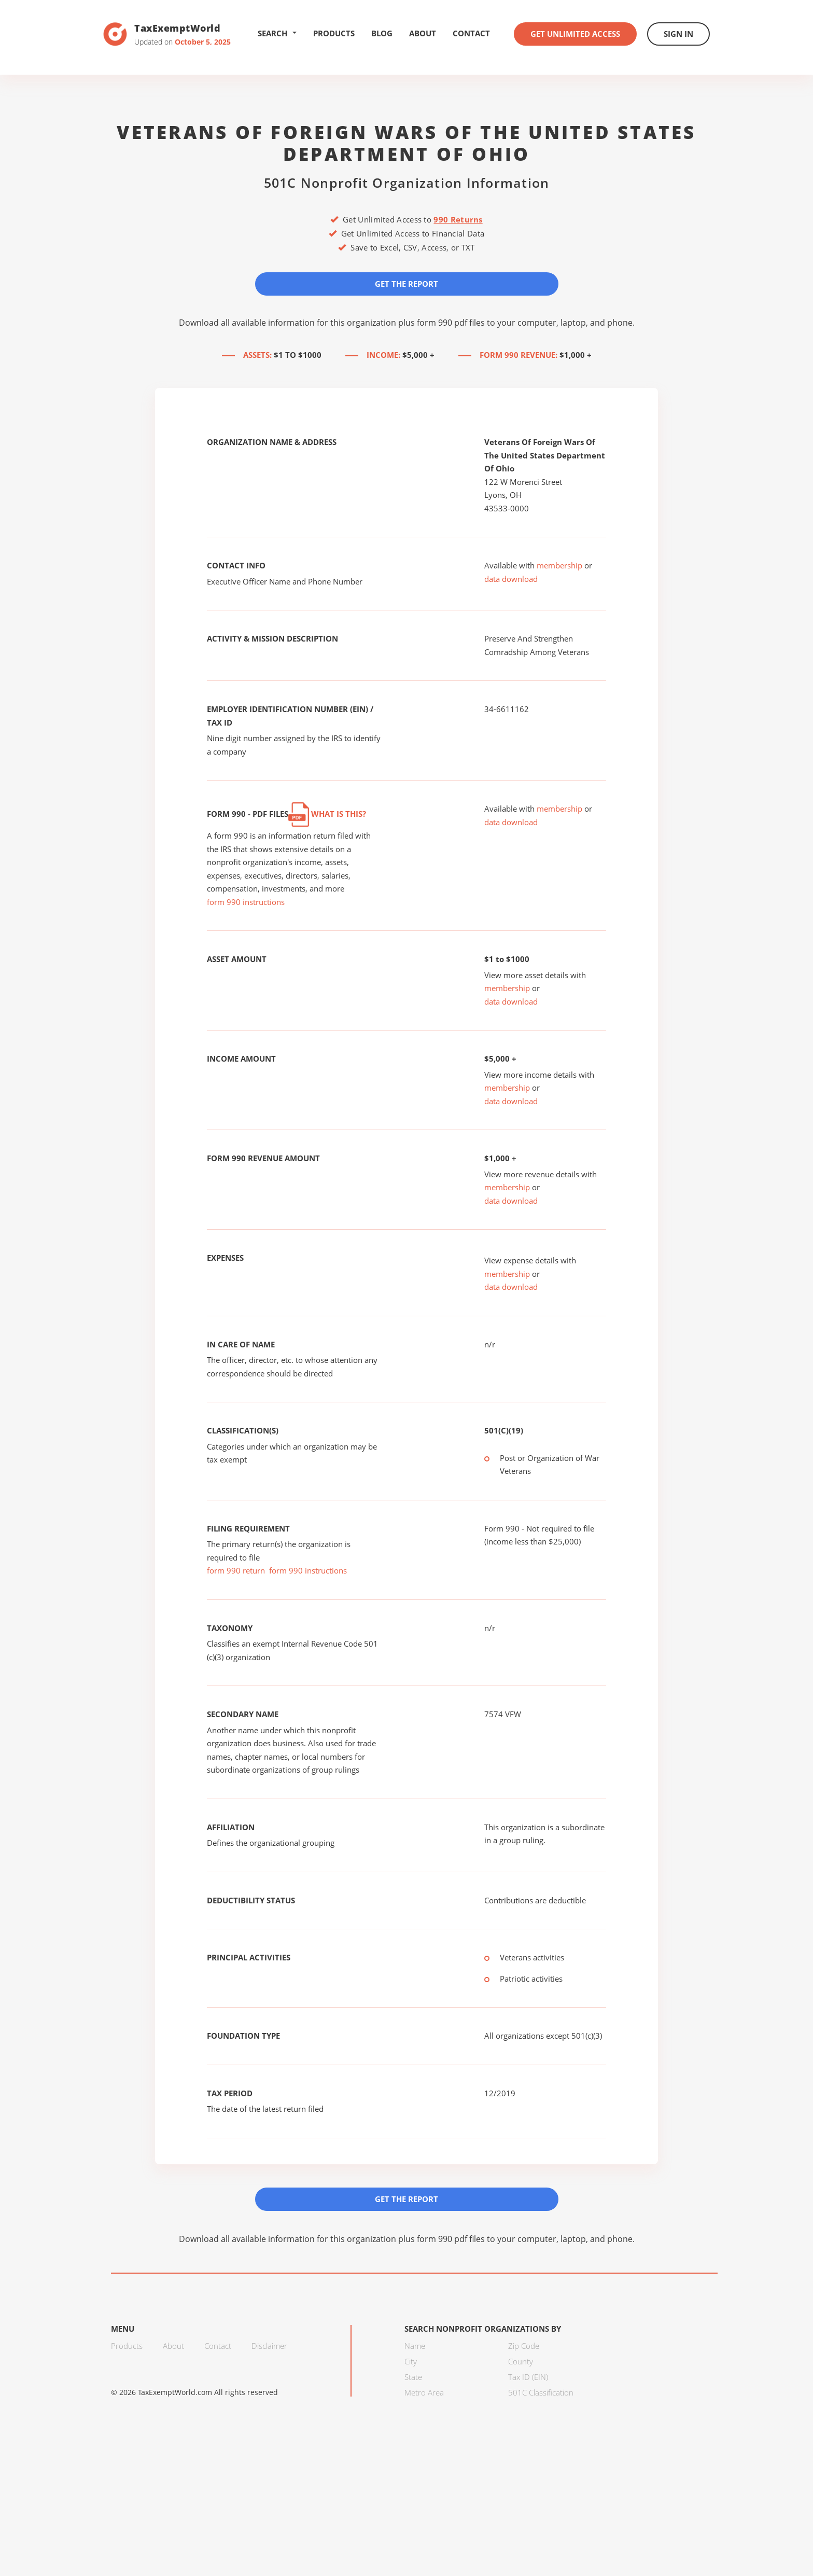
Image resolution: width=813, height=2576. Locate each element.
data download (511, 579)
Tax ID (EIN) (528, 2377)
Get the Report (406, 284)
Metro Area (424, 2392)
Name (414, 2346)
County (520, 2361)
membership (559, 565)
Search (277, 33)
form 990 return (236, 1570)
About (422, 33)
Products (334, 33)
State (413, 2377)
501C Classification (540, 2392)
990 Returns (457, 219)
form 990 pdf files (451, 322)
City (410, 2361)
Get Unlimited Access (575, 34)
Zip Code (523, 2346)
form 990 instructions (246, 902)
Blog (382, 33)
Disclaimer (269, 2346)
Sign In (678, 34)
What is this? (327, 814)
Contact (471, 33)
